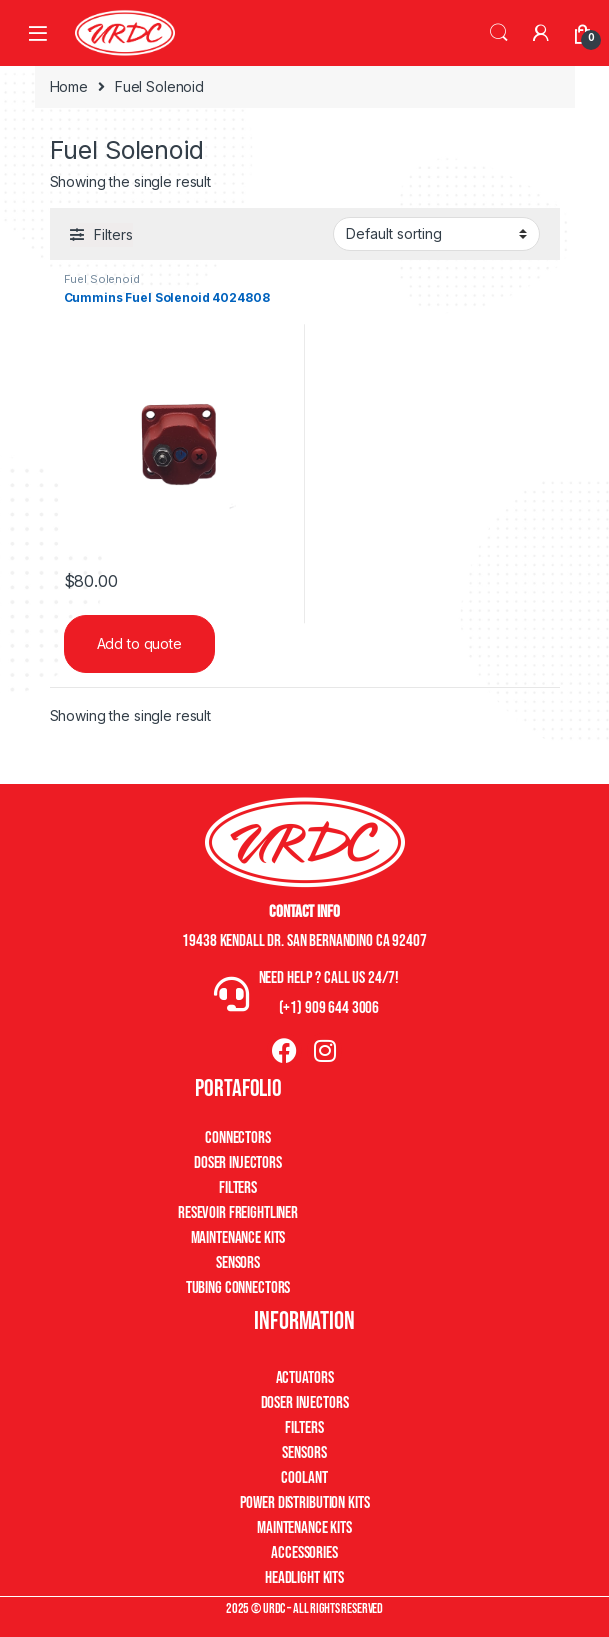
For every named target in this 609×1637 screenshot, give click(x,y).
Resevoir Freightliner (238, 1213)
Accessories (304, 1553)
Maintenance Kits (238, 1238)
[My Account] (541, 33)
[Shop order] (436, 234)
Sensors (238, 1263)
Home (69, 86)
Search (499, 33)
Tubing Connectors (238, 1288)
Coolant (304, 1478)
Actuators (305, 1378)
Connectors (238, 1138)
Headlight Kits (304, 1578)
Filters (238, 1188)
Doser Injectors (238, 1163)
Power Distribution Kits (305, 1503)
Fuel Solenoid (102, 279)
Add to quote (139, 643)
